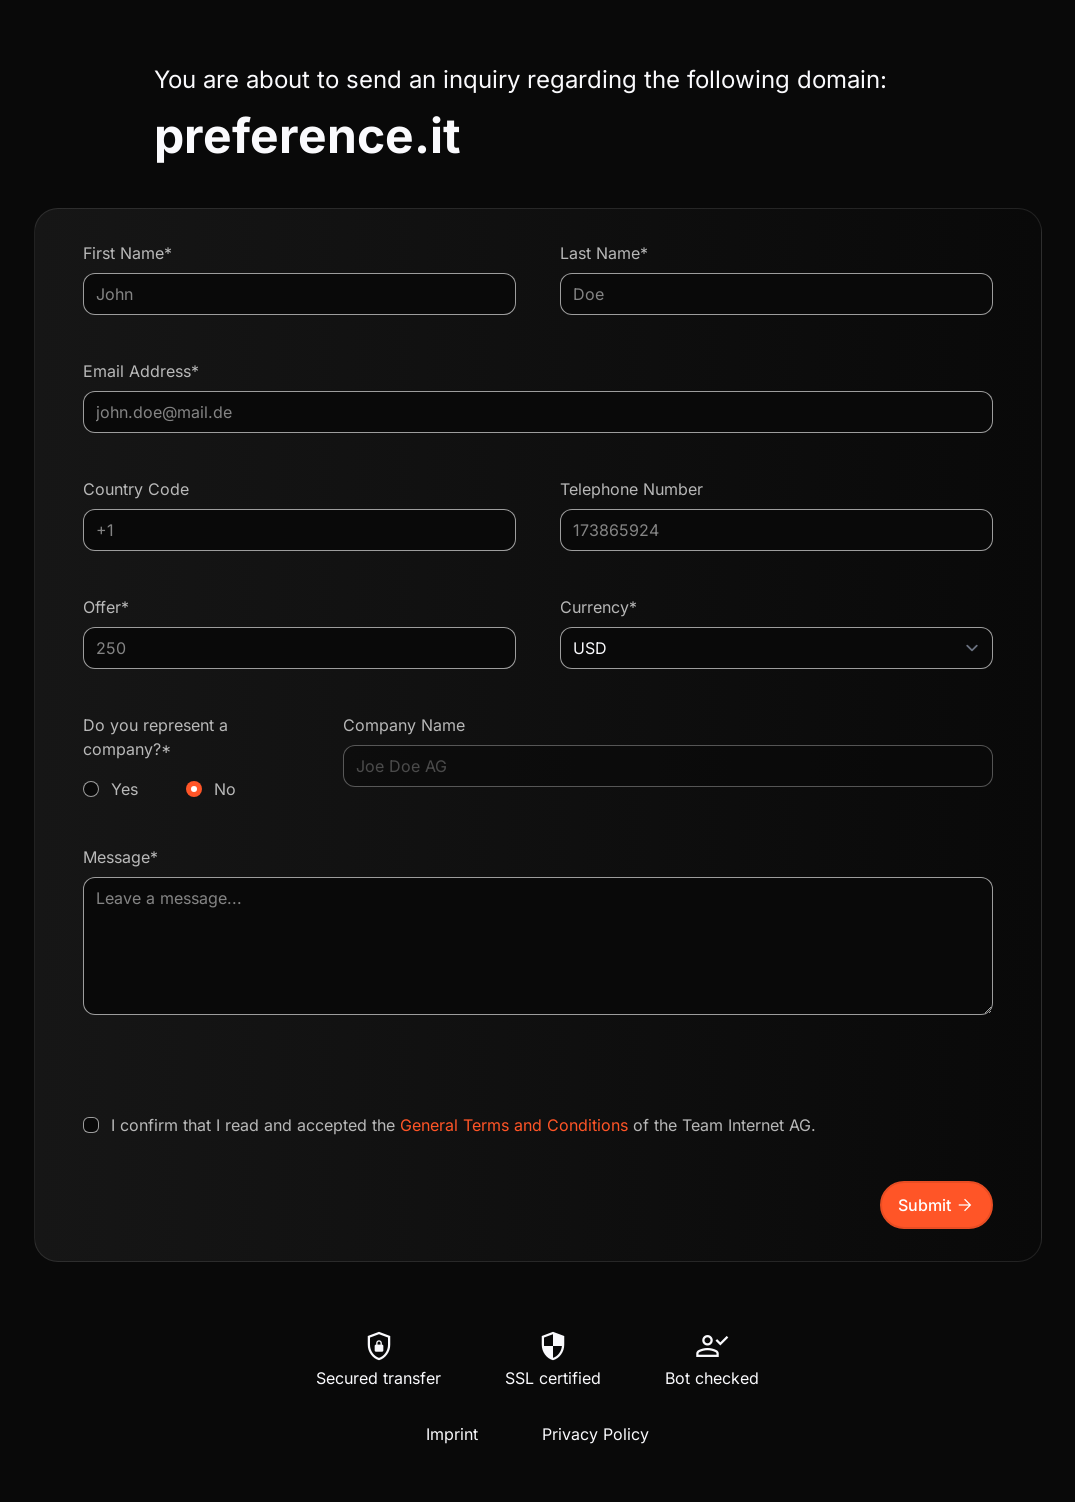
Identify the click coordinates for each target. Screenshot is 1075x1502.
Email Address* (141, 371)
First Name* (127, 253)
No (225, 789)
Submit (936, 1205)
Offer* (106, 607)
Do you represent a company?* (191, 758)
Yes (124, 789)
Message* (120, 857)
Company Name (404, 725)
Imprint (452, 1434)
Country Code (136, 489)
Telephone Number (631, 489)
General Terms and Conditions (514, 1125)
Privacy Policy (595, 1434)
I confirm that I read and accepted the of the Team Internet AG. (463, 1125)
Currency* (598, 607)
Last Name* (604, 253)
